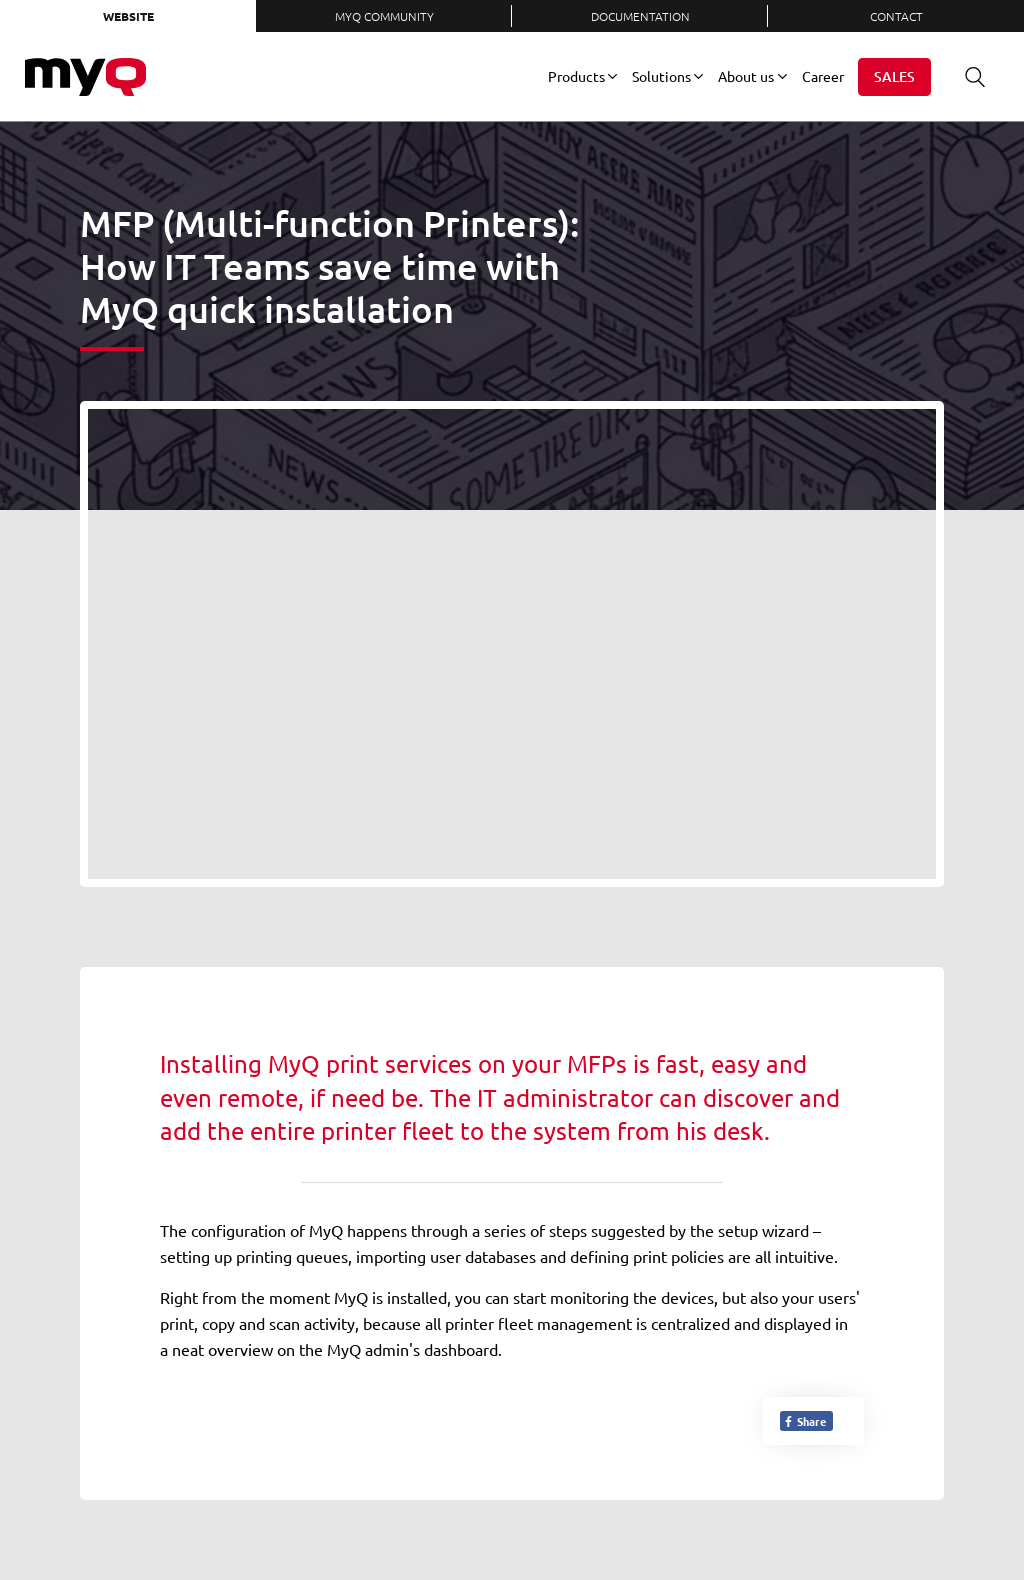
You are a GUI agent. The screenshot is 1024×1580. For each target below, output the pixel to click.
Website (128, 16)
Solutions (661, 76)
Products (576, 76)
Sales (894, 76)
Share (804, 1421)
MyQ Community (384, 16)
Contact (896, 16)
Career (823, 76)
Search (968, 76)
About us (746, 76)
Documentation (640, 16)
